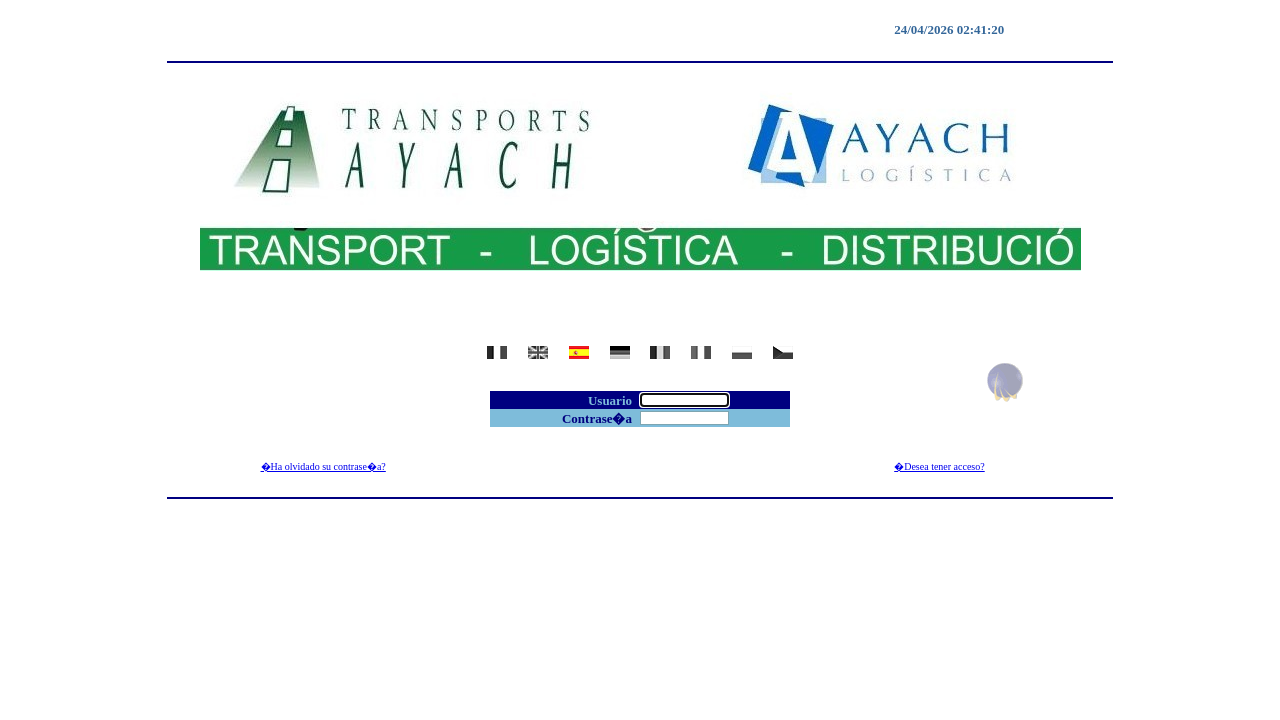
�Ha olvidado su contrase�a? (323, 466)
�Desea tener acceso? (939, 466)
